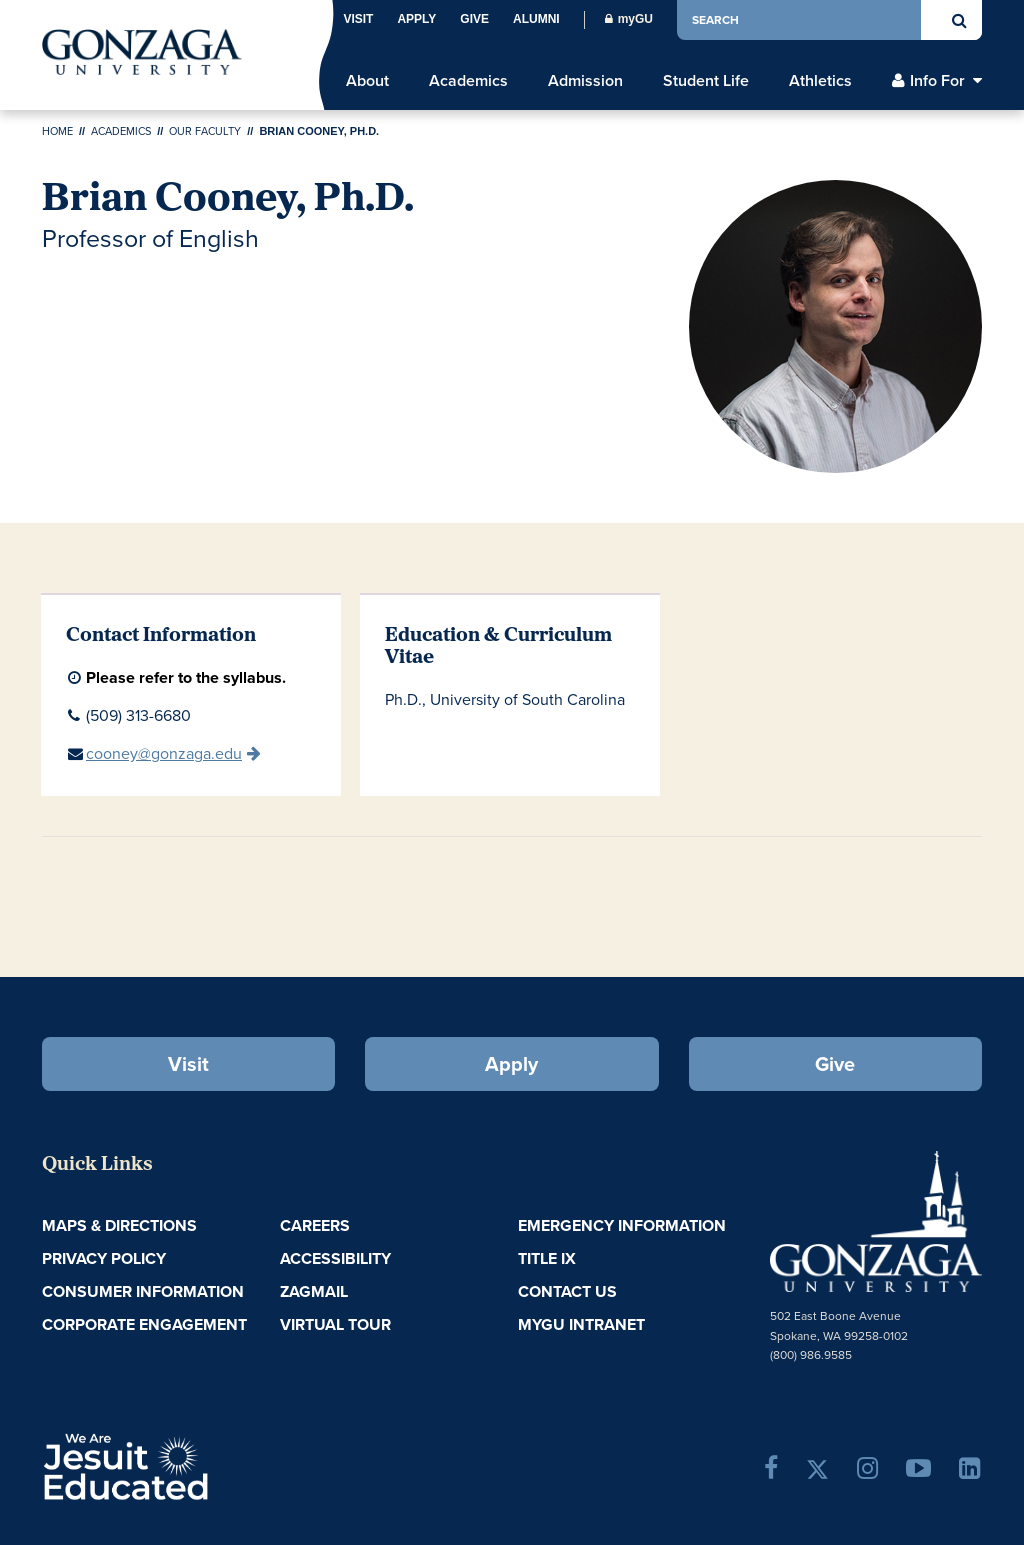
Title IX (547, 1258)
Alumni (536, 19)
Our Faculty (205, 131)
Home (57, 131)
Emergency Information (622, 1225)
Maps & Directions (119, 1225)
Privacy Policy (104, 1258)
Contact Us (567, 1291)
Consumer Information (143, 1291)
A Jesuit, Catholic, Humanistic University (195, 1465)
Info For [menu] (937, 81)
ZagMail (314, 1291)
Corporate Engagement (144, 1324)
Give (474, 19)
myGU (629, 19)
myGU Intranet (581, 1324)
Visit (358, 19)
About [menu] (367, 81)
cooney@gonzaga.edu (164, 753)
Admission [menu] (585, 81)
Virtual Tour (335, 1324)
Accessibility (335, 1258)
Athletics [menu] (820, 81)
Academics (121, 131)
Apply (416, 19)
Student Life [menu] (706, 81)
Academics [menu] (468, 81)
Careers (315, 1225)
